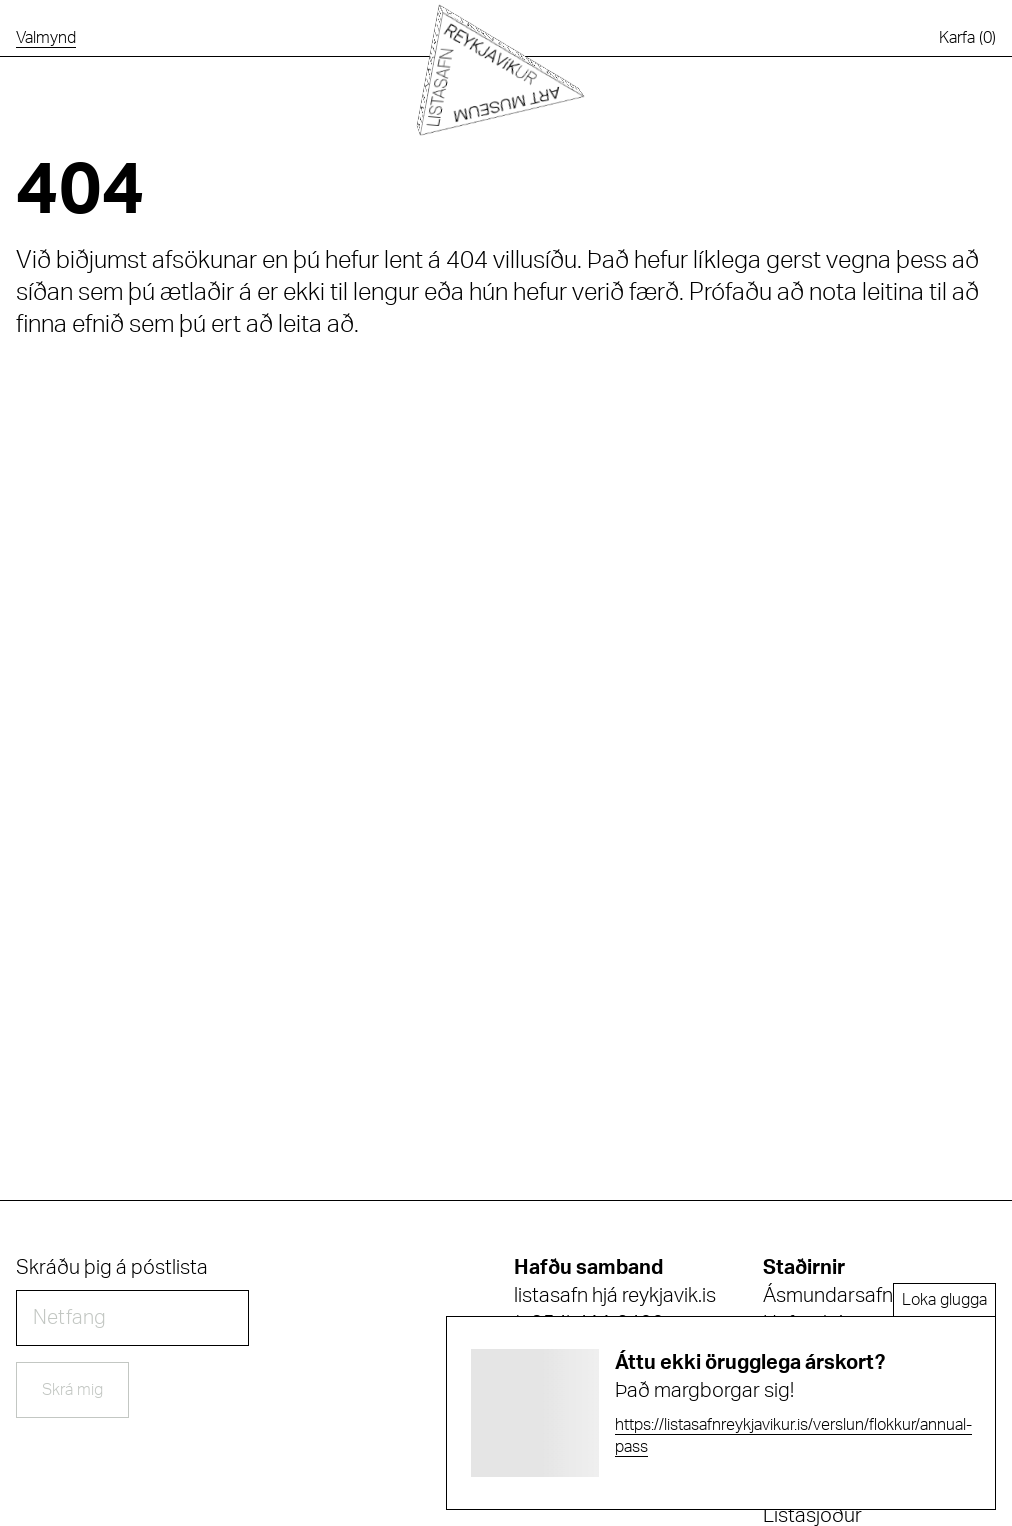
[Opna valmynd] (46, 38)
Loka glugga (944, 1300)
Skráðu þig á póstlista (112, 1268)
